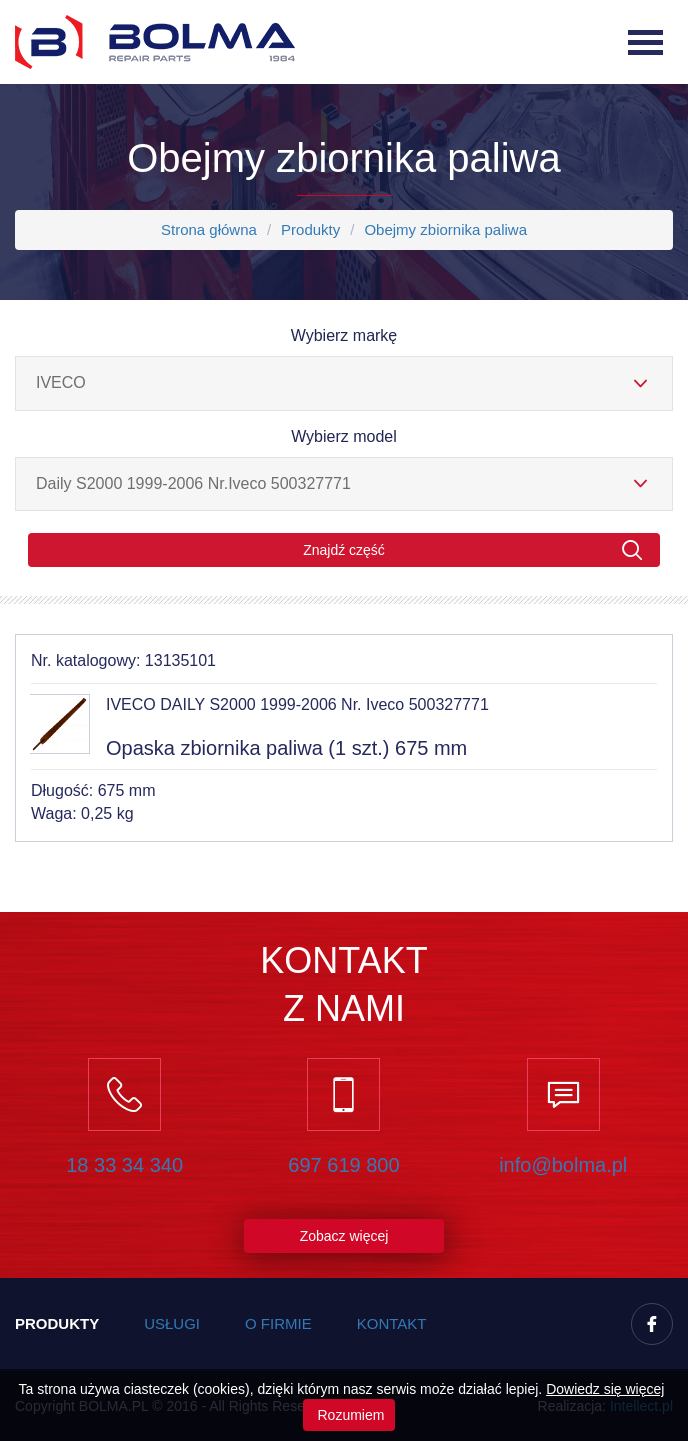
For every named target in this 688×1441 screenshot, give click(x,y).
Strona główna (209, 229)
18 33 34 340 (124, 1165)
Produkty (310, 229)
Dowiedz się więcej (605, 1389)
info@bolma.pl (563, 1165)
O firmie (278, 1323)
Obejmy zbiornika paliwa (445, 229)
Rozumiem (349, 1415)
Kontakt (392, 1323)
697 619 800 (343, 1165)
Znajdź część (473, 550)
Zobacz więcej (344, 1236)
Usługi (172, 1323)
